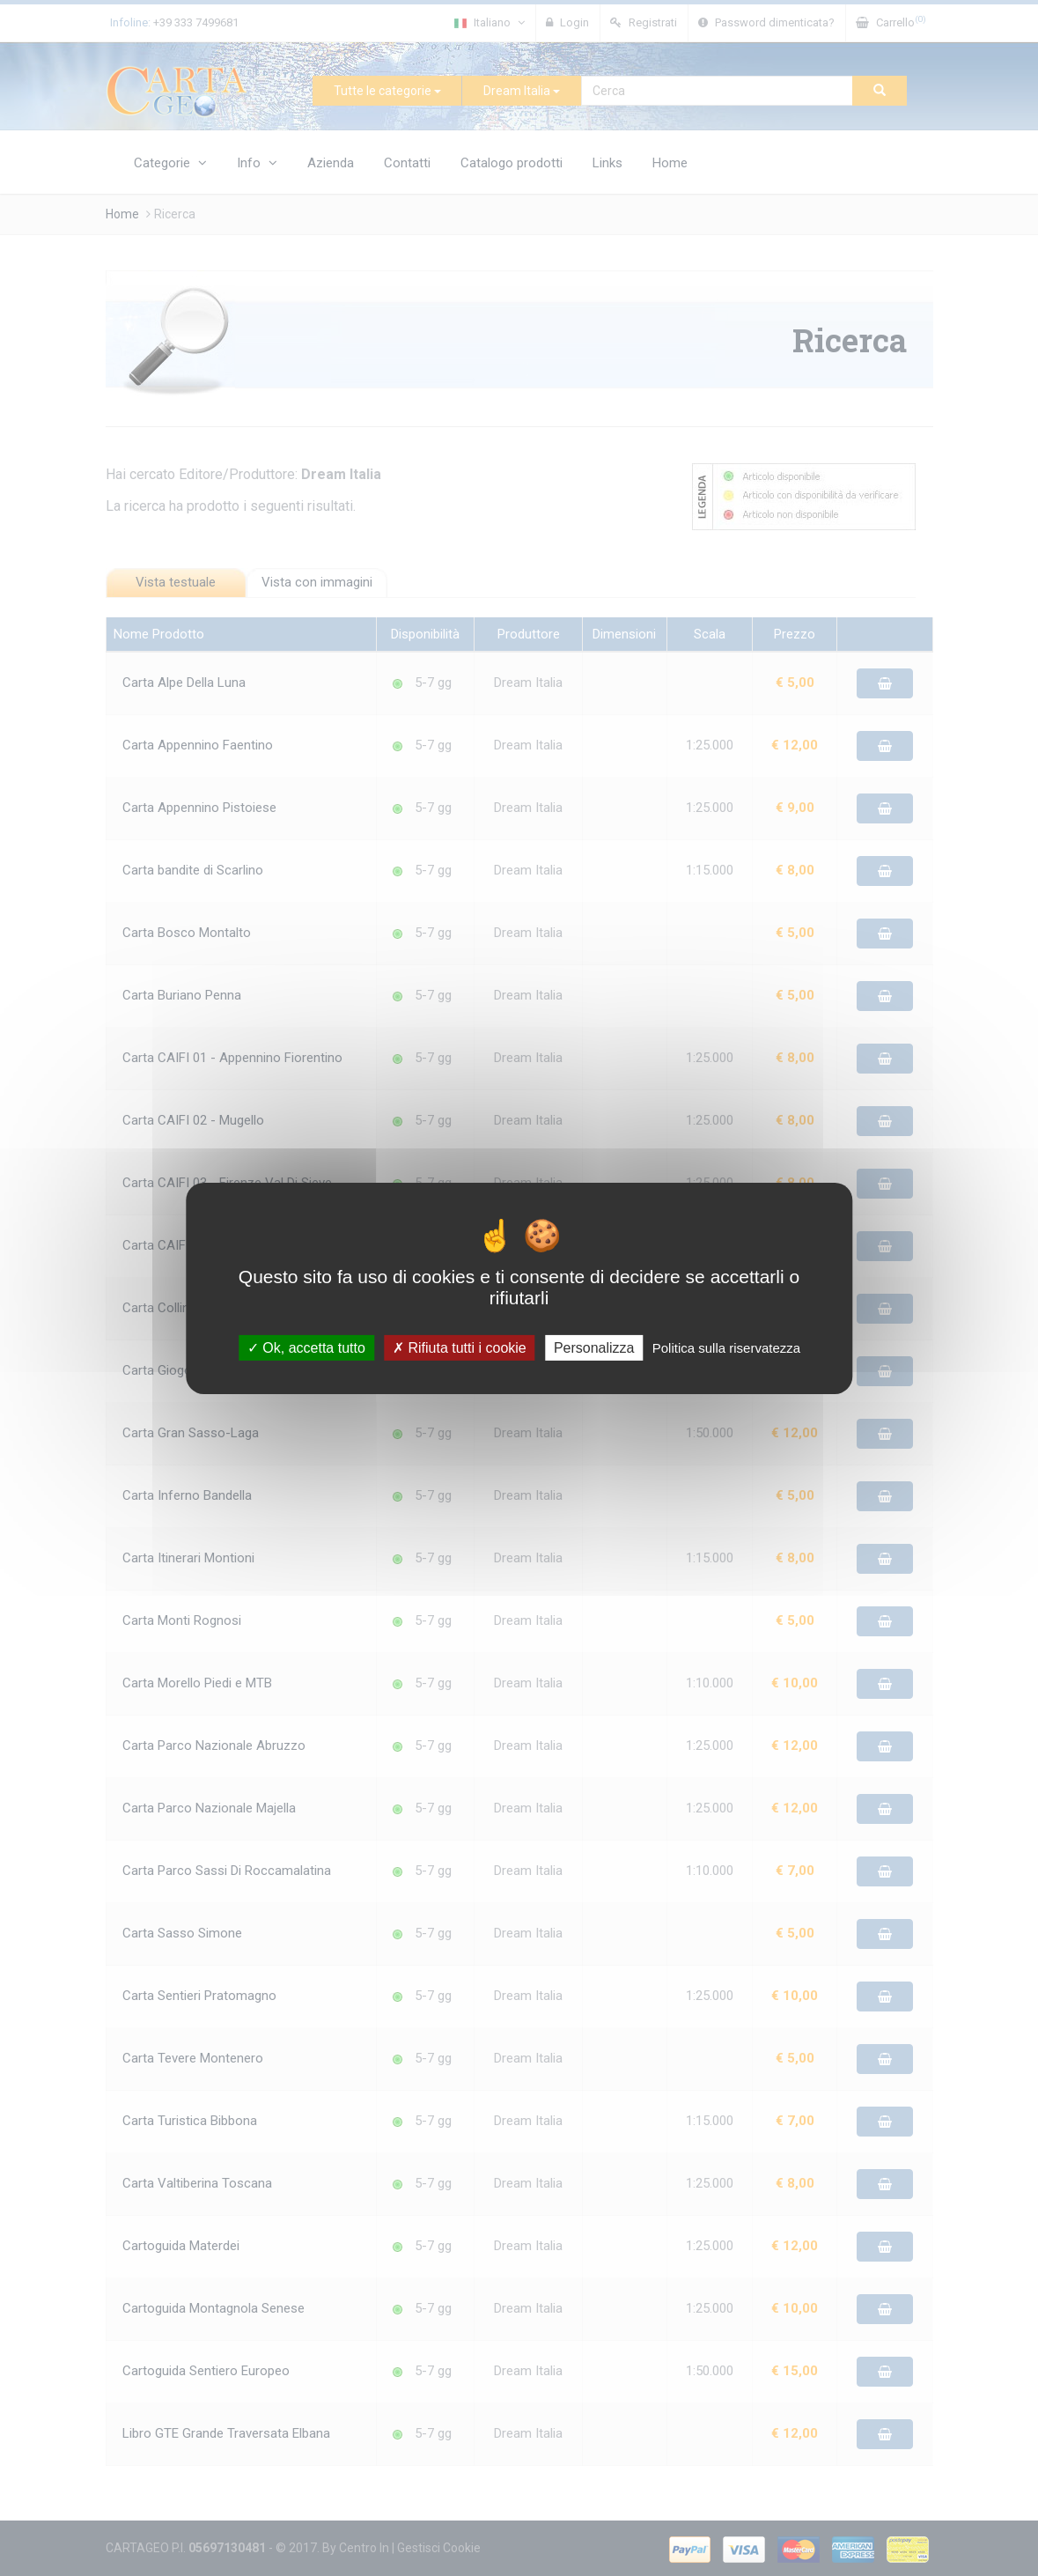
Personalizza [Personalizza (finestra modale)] (594, 1347)
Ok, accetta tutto (306, 1347)
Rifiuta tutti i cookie (459, 1347)
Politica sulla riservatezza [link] (726, 1347)
